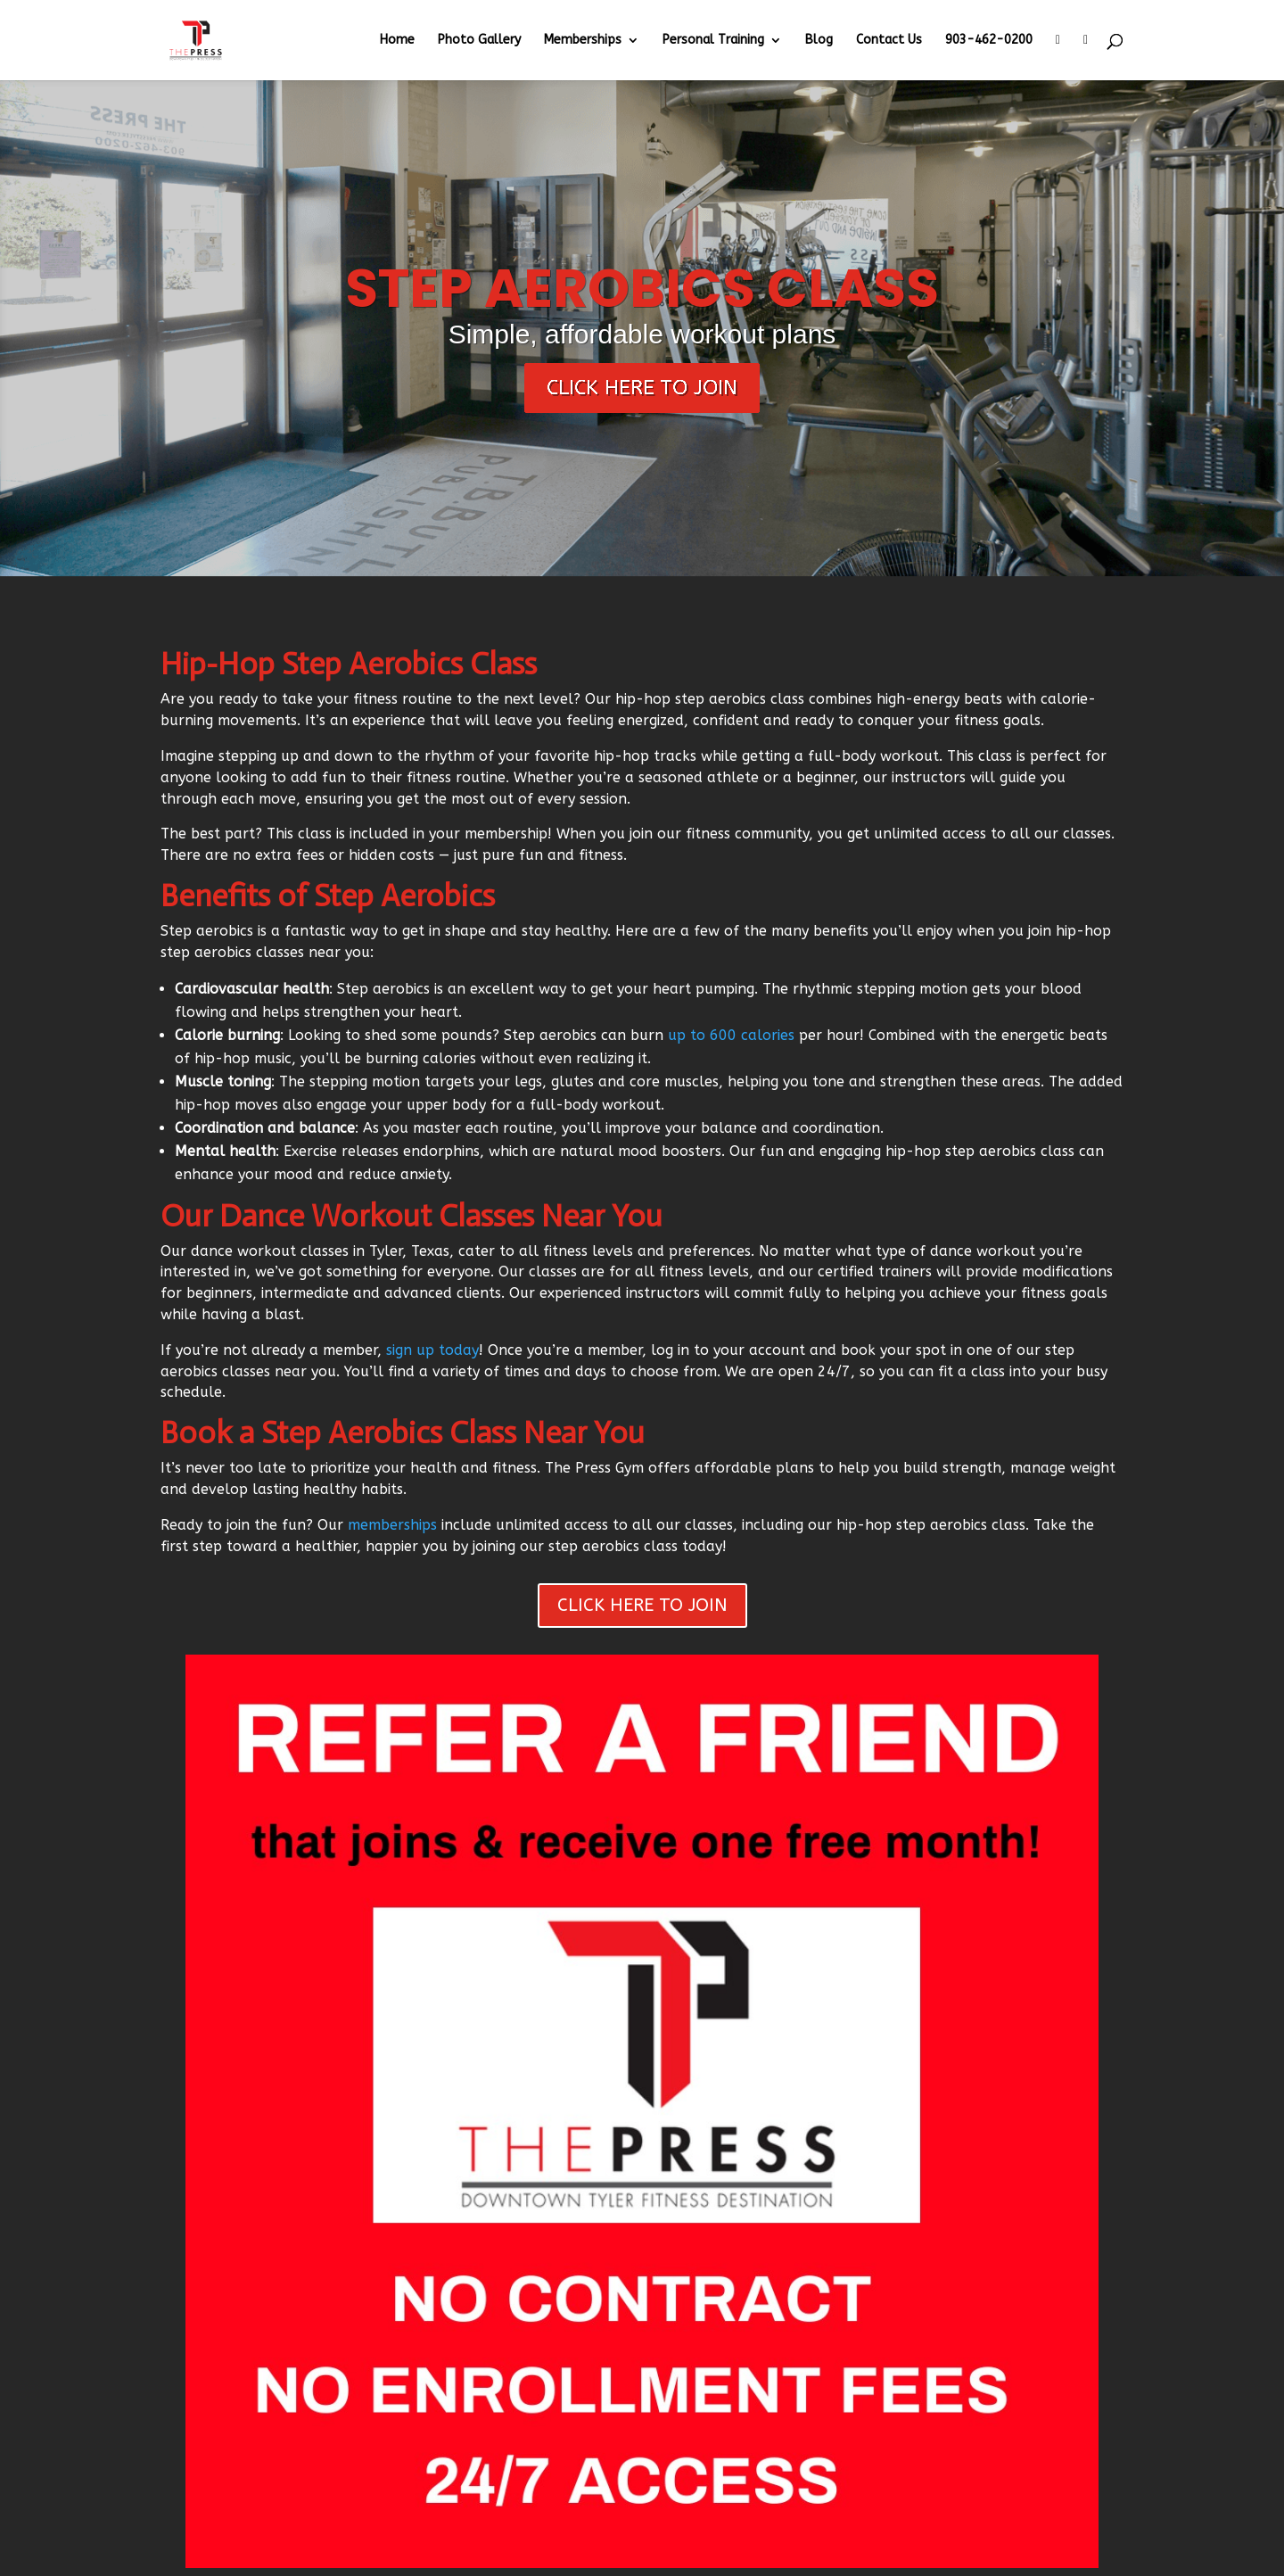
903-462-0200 (989, 40)
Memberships (582, 40)
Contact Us (889, 40)
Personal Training (713, 40)
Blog (819, 40)
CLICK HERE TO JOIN (642, 1605)
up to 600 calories (731, 1035)
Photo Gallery (479, 40)
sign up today (432, 1350)
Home (397, 40)
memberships (392, 1524)
